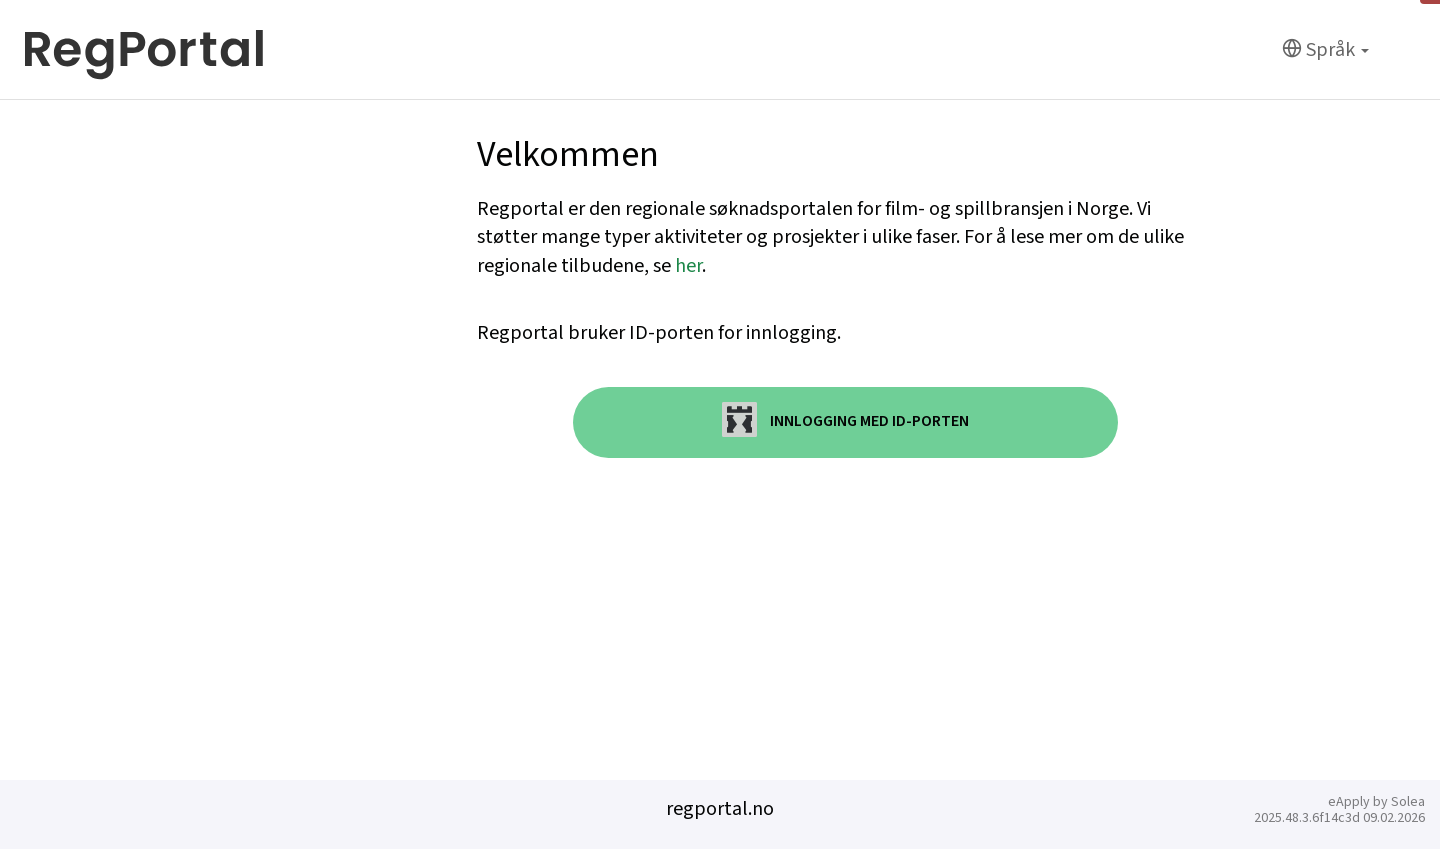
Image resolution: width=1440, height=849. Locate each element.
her (688, 266)
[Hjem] (144, 50)
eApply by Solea (1376, 802)
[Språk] (1325, 50)
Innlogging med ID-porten (845, 419)
